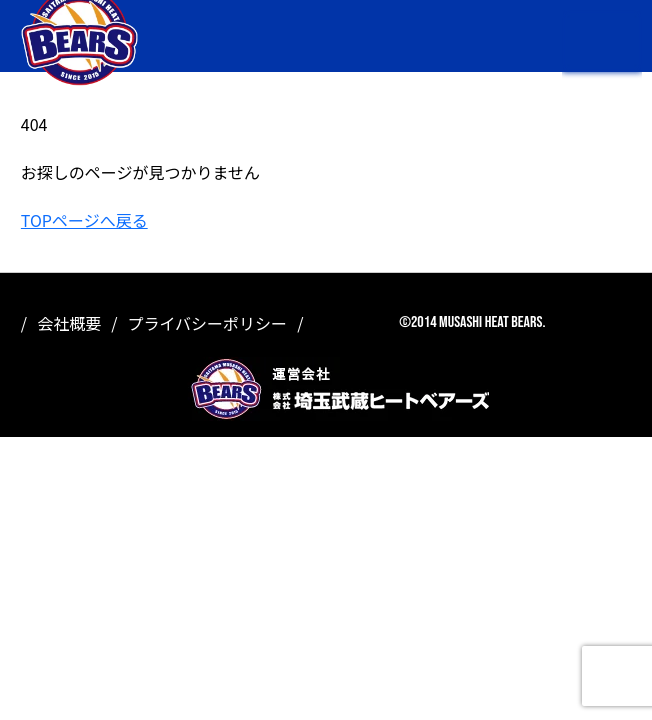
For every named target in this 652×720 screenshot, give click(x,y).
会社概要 (69, 323)
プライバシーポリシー (207, 323)
